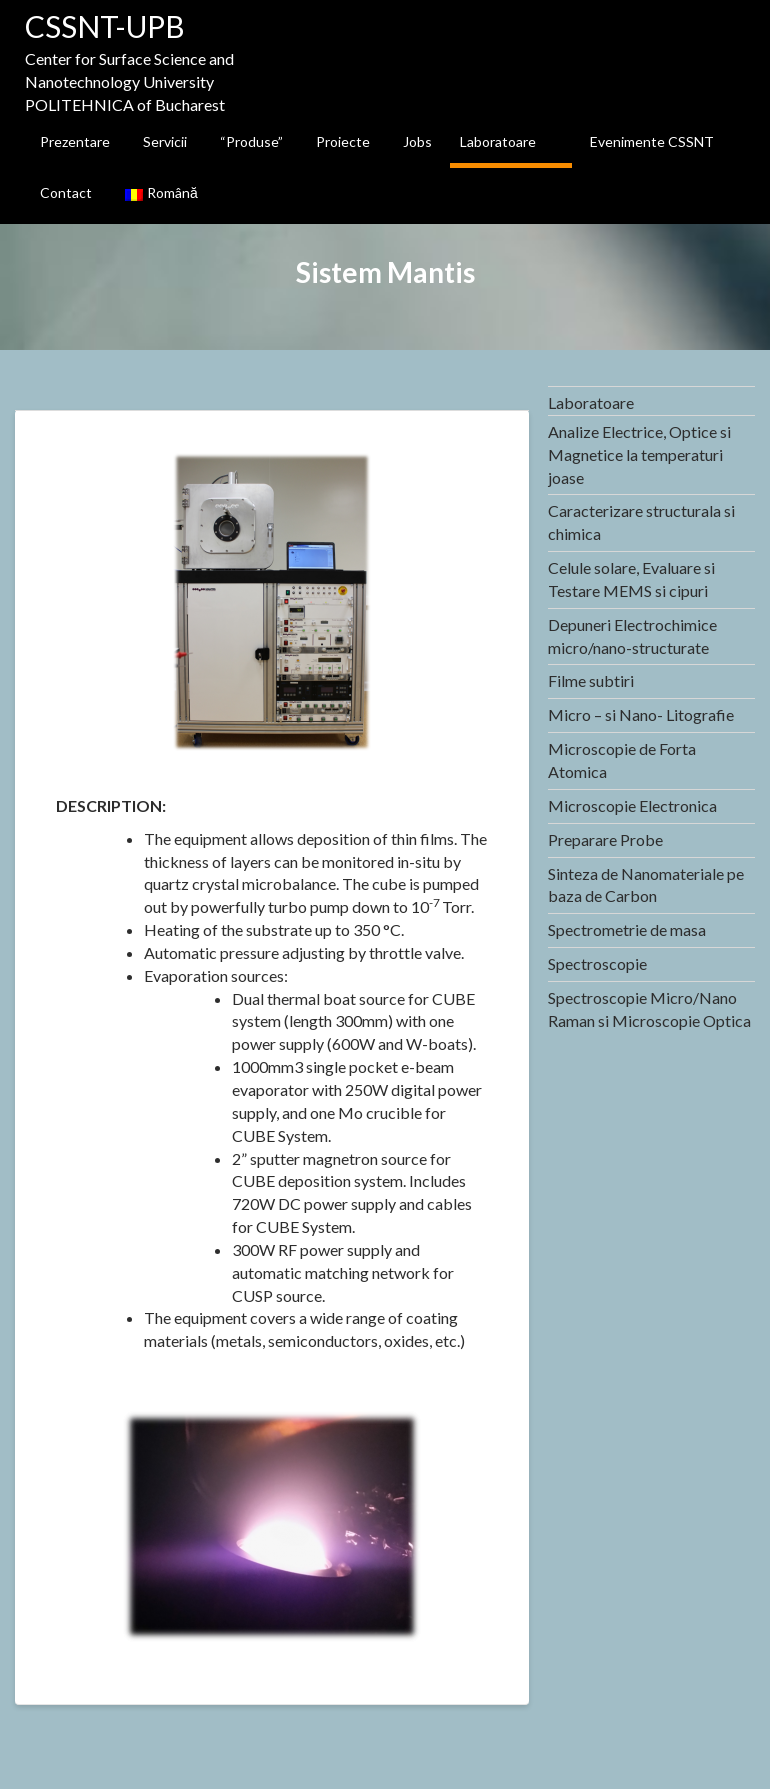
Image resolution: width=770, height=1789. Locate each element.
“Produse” (251, 141)
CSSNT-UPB (105, 26)
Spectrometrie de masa (627, 929)
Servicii (165, 141)
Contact (66, 192)
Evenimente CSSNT (652, 141)
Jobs (417, 141)
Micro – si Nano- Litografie (641, 714)
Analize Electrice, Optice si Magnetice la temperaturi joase (639, 454)
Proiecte (343, 141)
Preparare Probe (605, 839)
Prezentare (75, 141)
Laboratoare (498, 141)
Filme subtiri (591, 680)
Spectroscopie (597, 963)
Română (161, 192)
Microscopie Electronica (632, 805)
